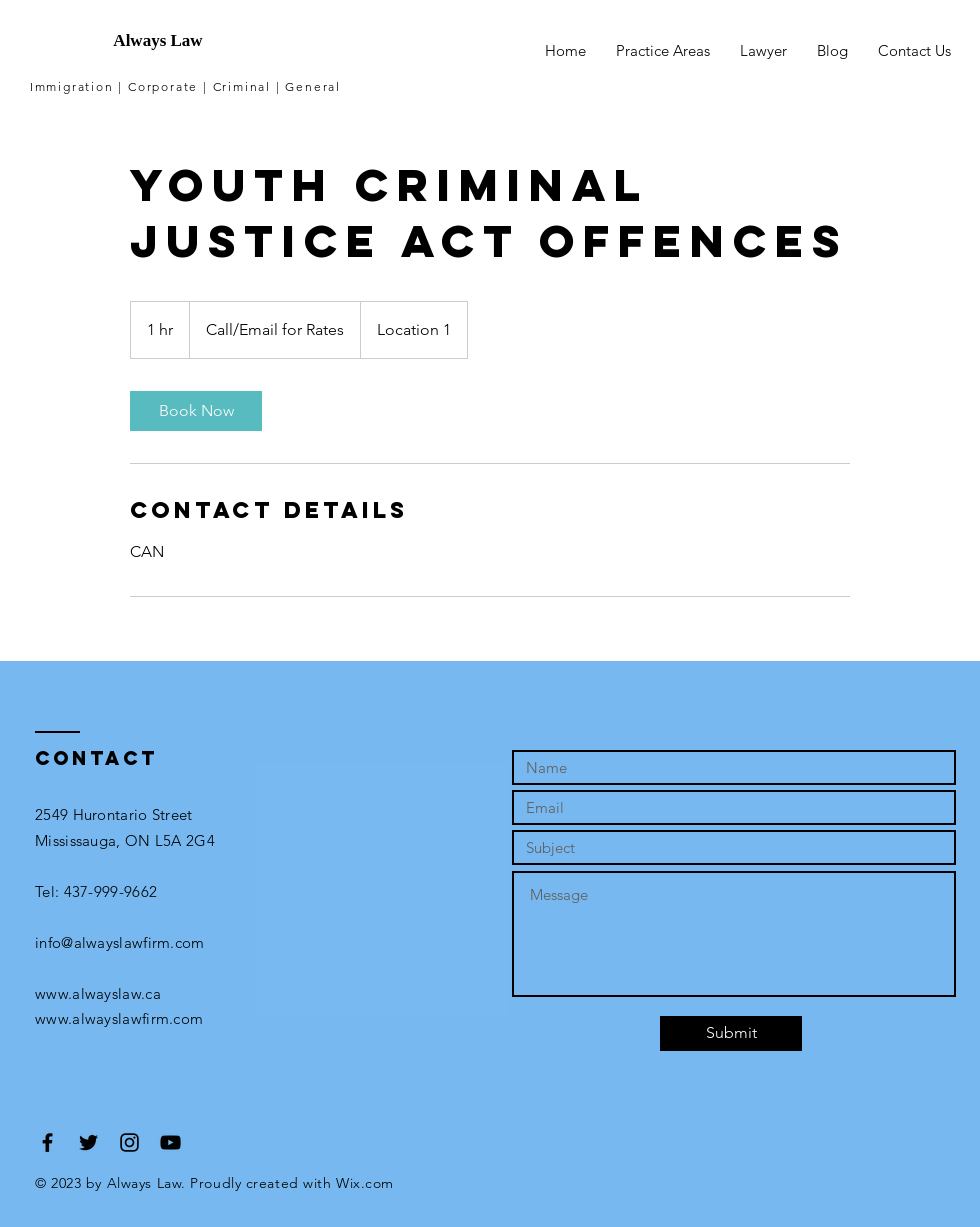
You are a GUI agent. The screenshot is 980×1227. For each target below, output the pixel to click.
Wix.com (365, 1183)
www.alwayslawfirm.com (119, 1018)
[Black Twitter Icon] (88, 1142)
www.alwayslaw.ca (98, 993)
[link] (196, 411)
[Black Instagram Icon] (129, 1142)
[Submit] (731, 1033)
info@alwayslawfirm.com (120, 942)
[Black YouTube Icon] (170, 1142)
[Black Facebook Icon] (47, 1142)
